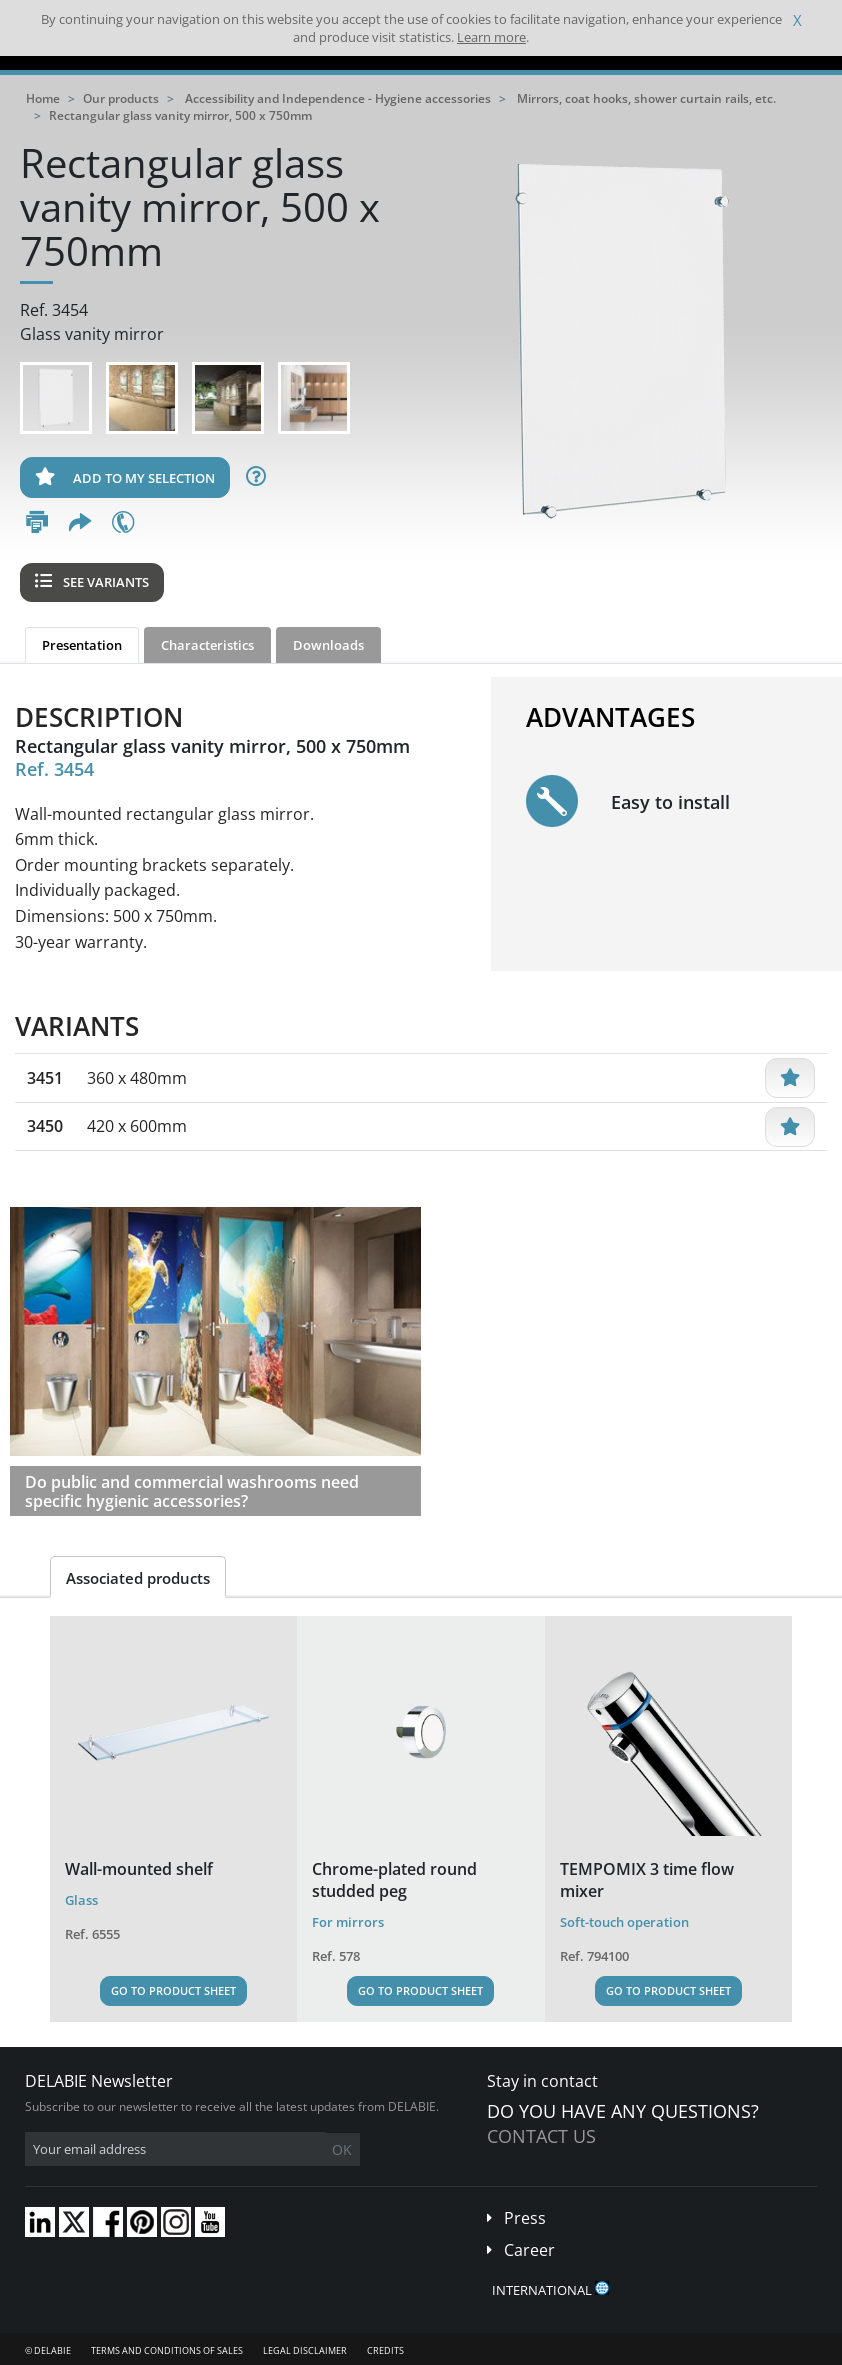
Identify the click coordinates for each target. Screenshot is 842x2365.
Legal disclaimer (305, 2350)
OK (342, 2149)
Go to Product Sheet (173, 1990)
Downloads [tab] (328, 645)
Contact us (541, 2136)
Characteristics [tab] (207, 645)
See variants (92, 582)
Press (525, 2218)
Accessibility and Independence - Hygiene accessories (338, 98)
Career (529, 2250)
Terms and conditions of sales (167, 2350)
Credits (385, 2350)
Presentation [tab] (82, 645)
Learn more (491, 37)
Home (43, 98)
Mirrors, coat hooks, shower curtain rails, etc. (646, 98)
